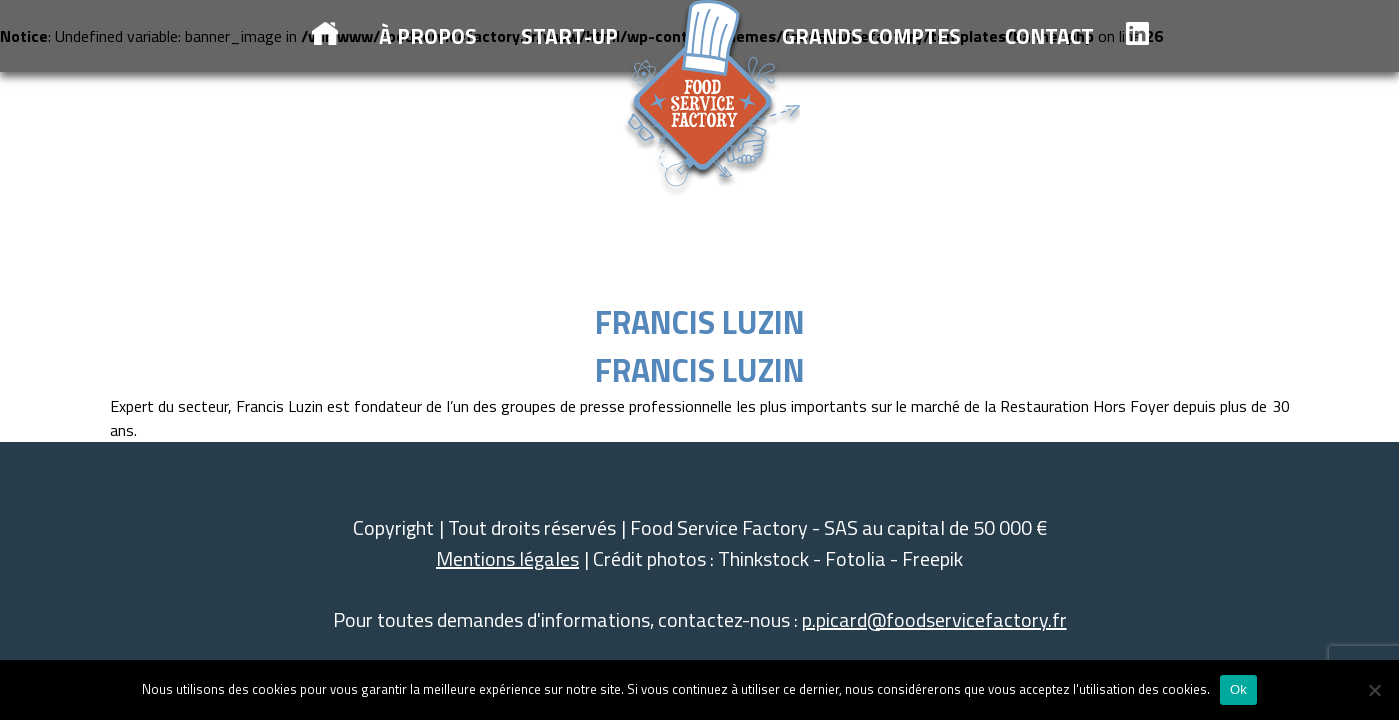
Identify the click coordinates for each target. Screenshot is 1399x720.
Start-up (569, 36)
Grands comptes (871, 36)
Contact (1049, 36)
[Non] (1374, 690)
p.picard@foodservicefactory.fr (934, 619)
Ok (1238, 689)
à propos (428, 36)
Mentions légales (507, 558)
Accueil (325, 33)
